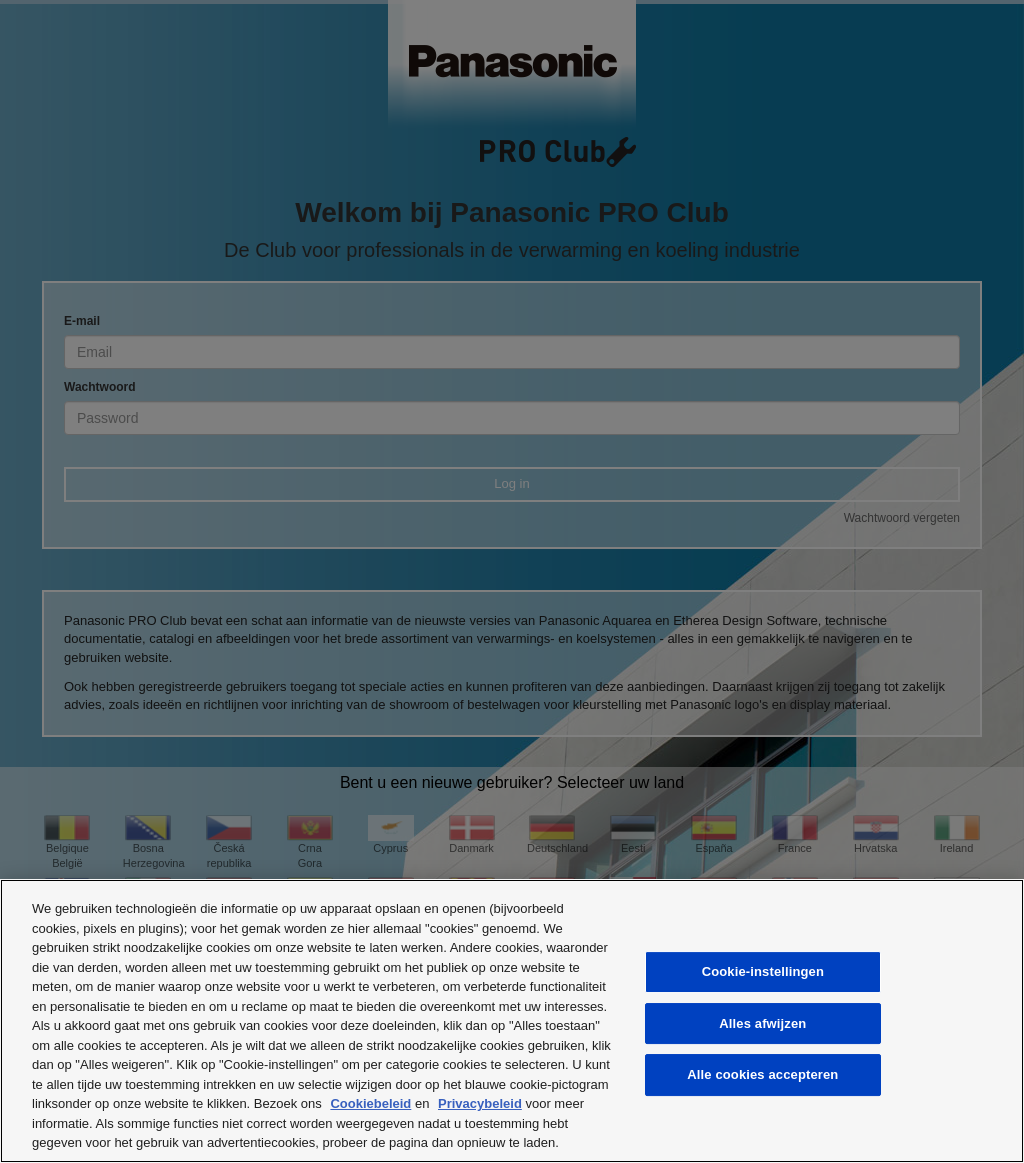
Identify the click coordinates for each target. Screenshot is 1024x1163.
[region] (512, 1021)
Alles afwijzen (762, 1023)
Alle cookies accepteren (762, 1074)
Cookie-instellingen (763, 971)
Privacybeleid (480, 1103)
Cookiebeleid (370, 1103)
